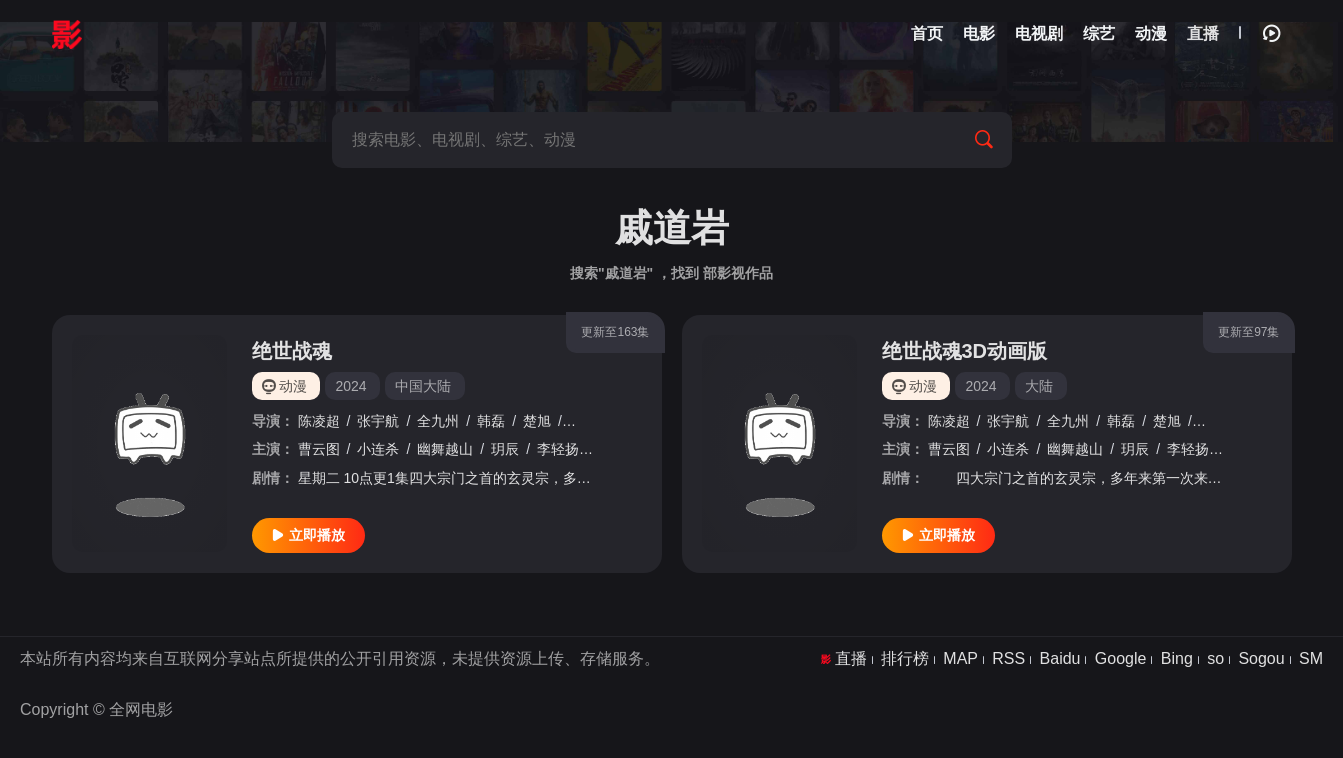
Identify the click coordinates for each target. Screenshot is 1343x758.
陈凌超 (319, 421)
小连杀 (378, 449)
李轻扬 (558, 449)
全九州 (438, 421)
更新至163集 (615, 332)
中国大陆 (423, 386)
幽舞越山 (445, 449)
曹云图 (319, 449)
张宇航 (378, 421)
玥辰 (505, 449)
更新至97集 (1248, 332)
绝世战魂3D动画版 (965, 351)
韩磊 (491, 421)
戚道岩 (590, 421)
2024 (350, 386)
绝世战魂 (292, 351)
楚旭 (537, 421)
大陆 (1039, 386)
